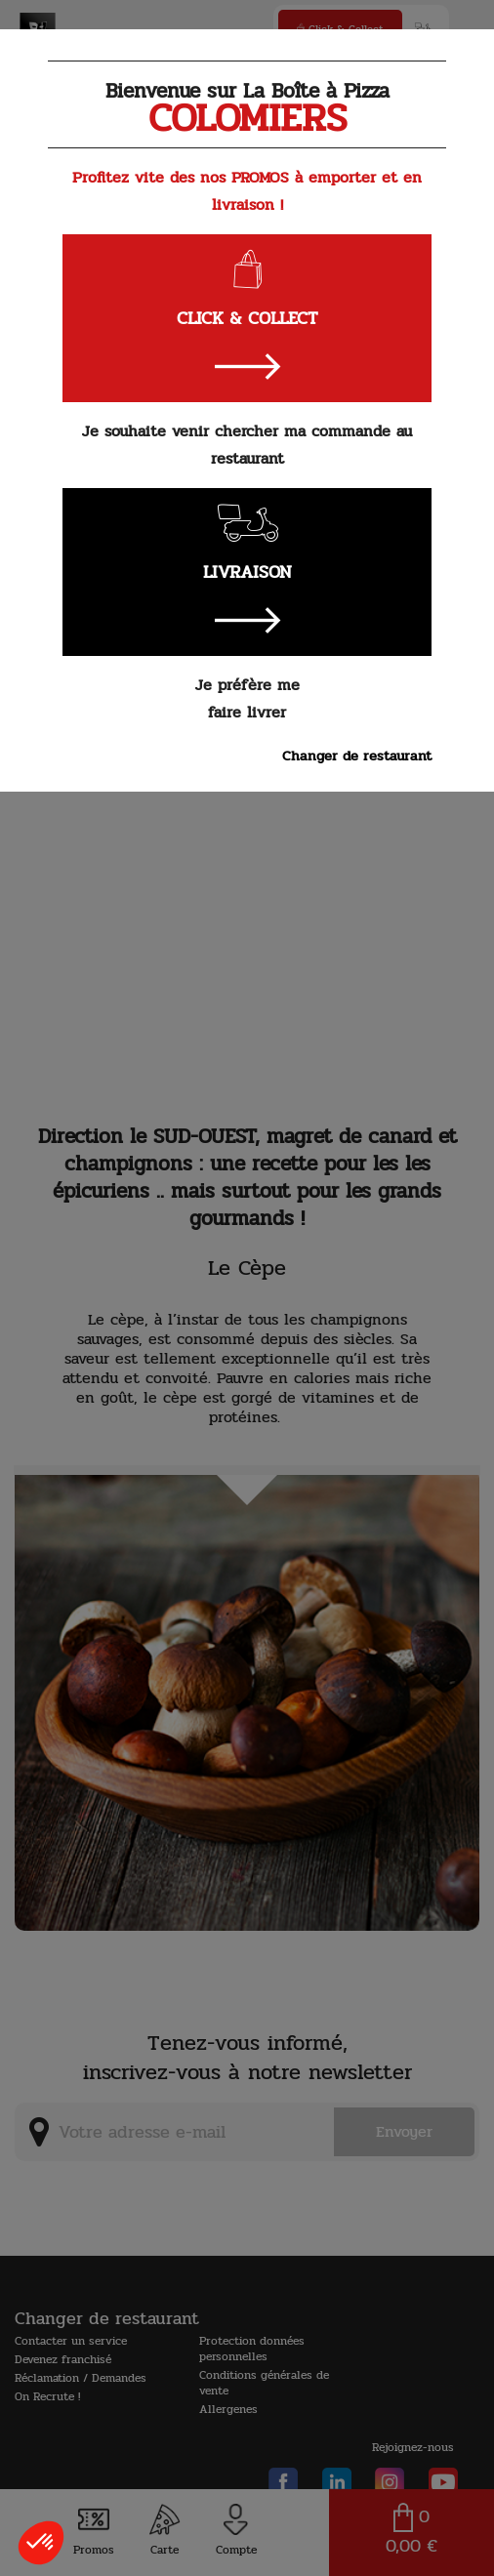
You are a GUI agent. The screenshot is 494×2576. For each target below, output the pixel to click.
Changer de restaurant (357, 755)
